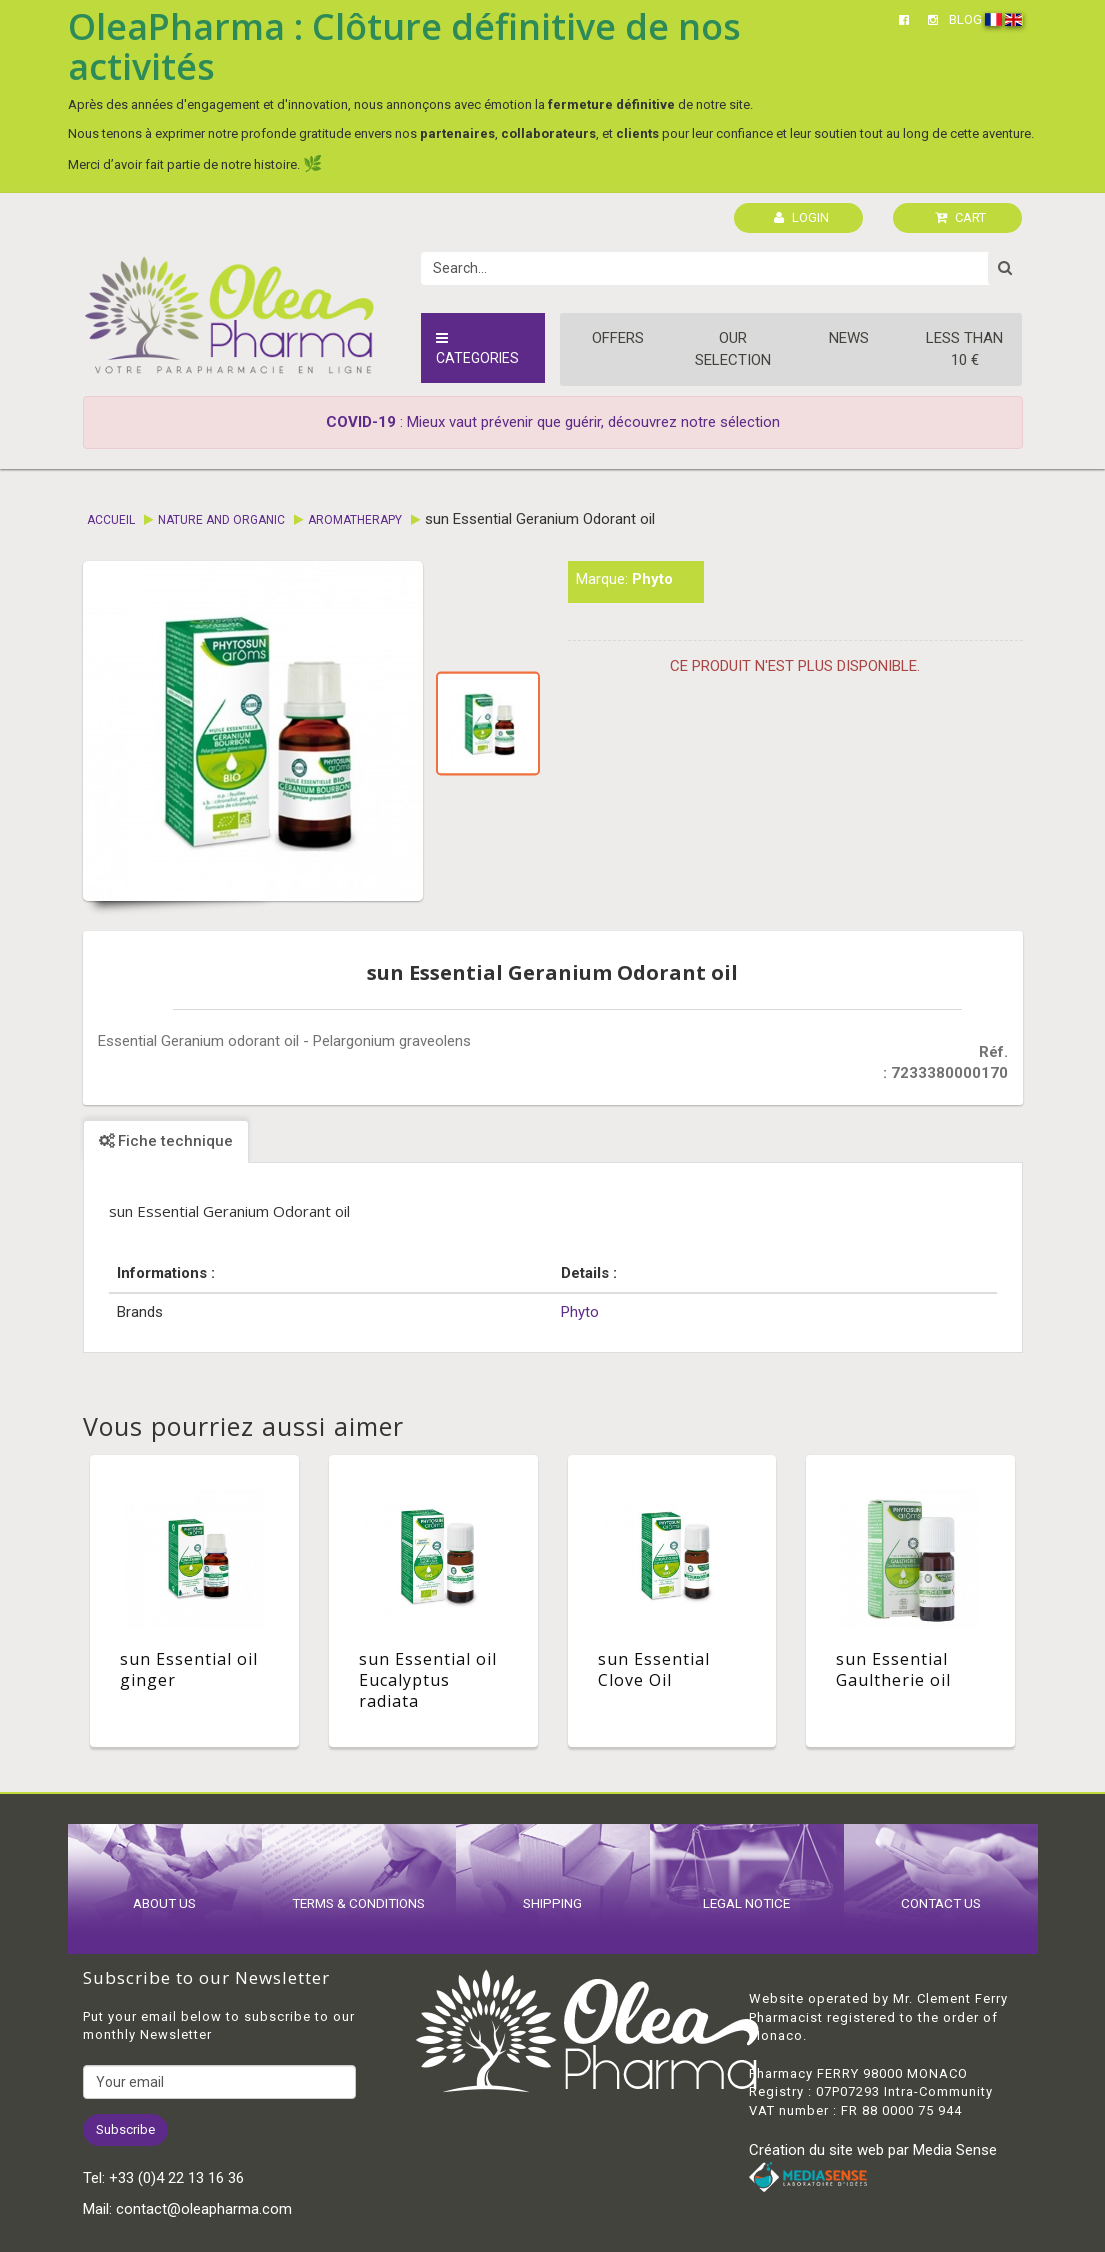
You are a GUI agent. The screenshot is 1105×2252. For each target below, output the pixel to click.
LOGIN (801, 217)
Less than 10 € (964, 348)
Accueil (111, 520)
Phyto (652, 579)
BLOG (965, 19)
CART (960, 217)
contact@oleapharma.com (204, 2209)
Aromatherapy (355, 520)
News (849, 338)
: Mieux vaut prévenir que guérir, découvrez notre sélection (553, 422)
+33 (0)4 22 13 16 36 (176, 2178)
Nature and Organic (221, 520)
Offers (618, 338)
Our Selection (733, 348)
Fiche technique (166, 1141)
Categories (477, 348)
